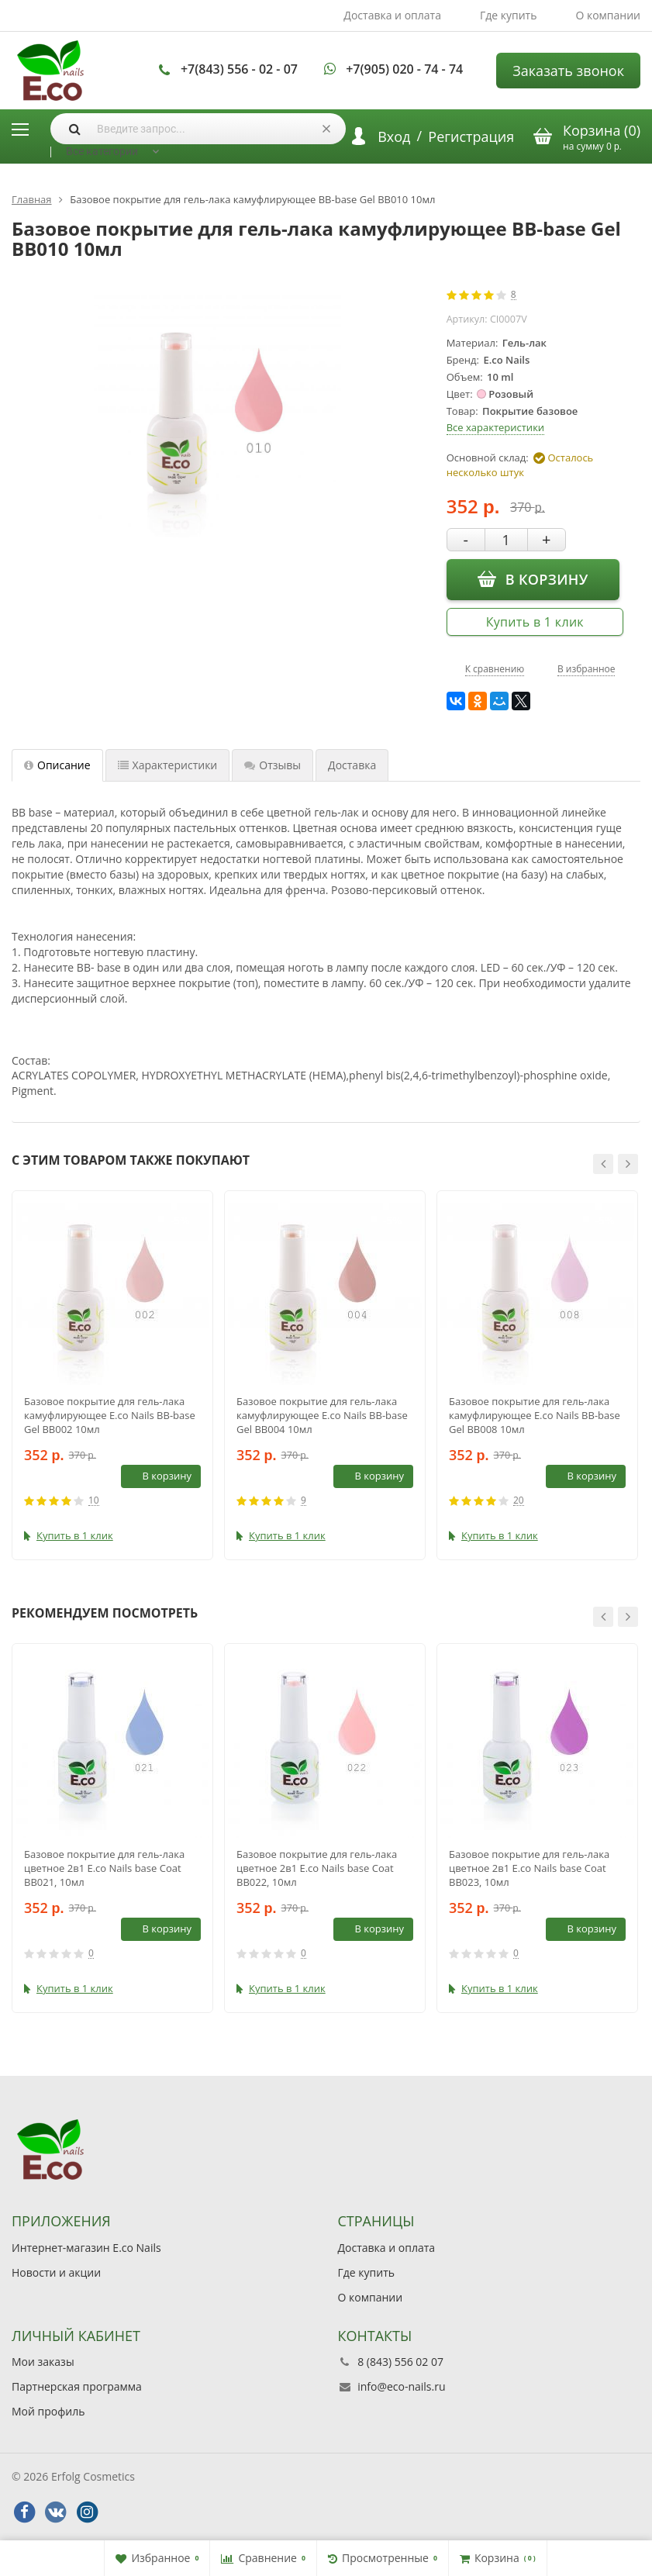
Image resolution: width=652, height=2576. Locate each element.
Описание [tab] (57, 765)
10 (93, 1501)
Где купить (508, 15)
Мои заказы (43, 2361)
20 (518, 1501)
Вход (394, 136)
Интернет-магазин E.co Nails (86, 2247)
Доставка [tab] (352, 765)
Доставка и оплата (392, 15)
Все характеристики (495, 427)
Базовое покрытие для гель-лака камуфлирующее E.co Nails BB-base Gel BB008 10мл (534, 1415)
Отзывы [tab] (272, 765)
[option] (112, 1375)
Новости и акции (56, 2272)
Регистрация (471, 136)
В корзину (533, 578)
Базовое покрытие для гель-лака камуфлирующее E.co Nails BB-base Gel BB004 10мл (322, 1415)
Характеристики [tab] (168, 765)
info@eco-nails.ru (401, 2386)
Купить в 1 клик (535, 621)
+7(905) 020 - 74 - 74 (404, 69)
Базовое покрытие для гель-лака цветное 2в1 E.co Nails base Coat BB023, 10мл (529, 1868)
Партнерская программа (77, 2386)
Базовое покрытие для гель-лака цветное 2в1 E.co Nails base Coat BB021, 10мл (104, 1868)
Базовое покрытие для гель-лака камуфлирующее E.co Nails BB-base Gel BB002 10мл (109, 1415)
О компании (607, 15)
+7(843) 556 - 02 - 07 (239, 69)
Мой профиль (48, 2411)
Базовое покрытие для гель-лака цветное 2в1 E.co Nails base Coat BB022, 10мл (316, 1868)
